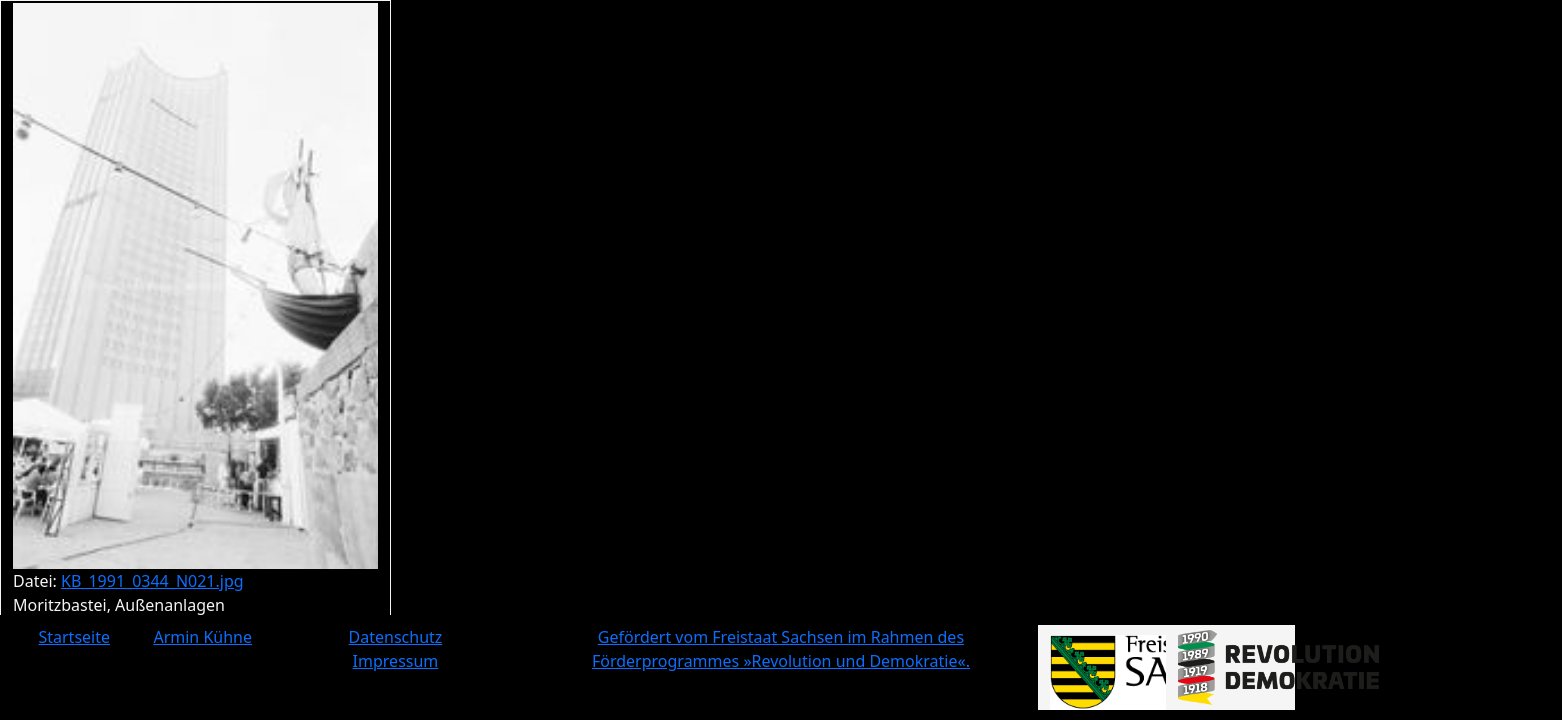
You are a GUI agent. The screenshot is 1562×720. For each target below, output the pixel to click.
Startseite (74, 637)
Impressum (396, 661)
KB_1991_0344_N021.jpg (152, 581)
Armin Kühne (202, 637)
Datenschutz (396, 637)
